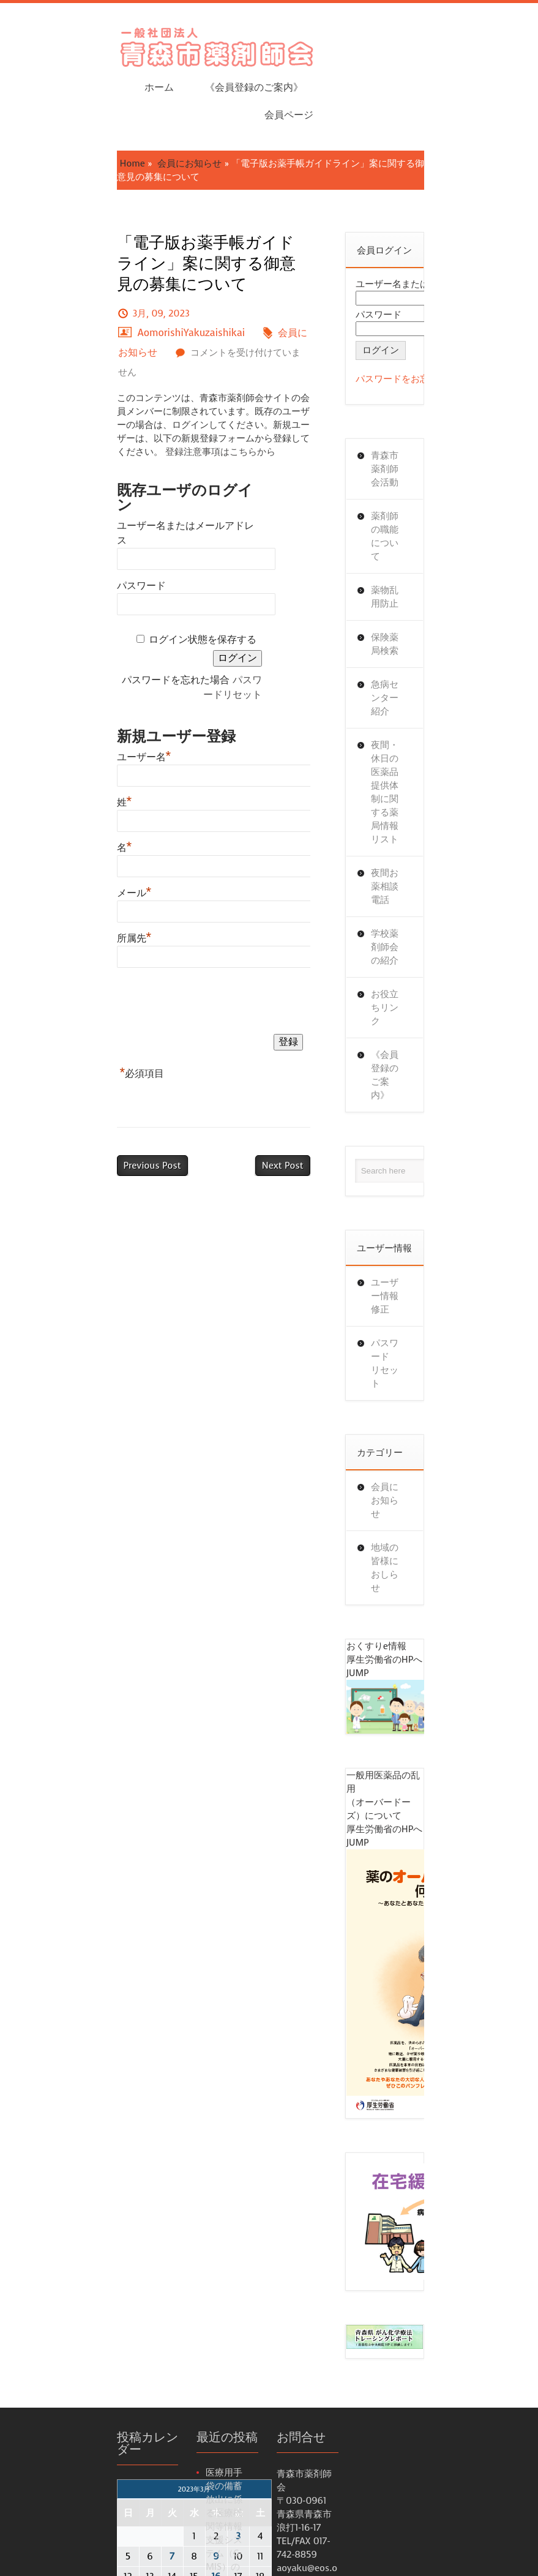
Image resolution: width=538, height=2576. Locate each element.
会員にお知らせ (110, 97)
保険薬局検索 (428, 504)
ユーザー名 (64, 543)
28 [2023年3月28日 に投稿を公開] (92, 2122)
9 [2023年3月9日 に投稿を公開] (136, 2061)
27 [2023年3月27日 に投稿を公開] (70, 2122)
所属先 (54, 724)
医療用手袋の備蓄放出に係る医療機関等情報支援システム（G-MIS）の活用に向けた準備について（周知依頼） (204, 2029)
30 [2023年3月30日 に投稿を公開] (136, 2122)
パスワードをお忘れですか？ (445, 299)
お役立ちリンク (433, 712)
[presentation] (130, 790)
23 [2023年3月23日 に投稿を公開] (136, 2101)
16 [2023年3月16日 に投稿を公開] (136, 2081)
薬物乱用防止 (428, 470)
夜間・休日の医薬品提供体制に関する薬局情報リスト (437, 584)
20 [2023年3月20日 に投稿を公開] (70, 2101)
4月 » (76, 2148)
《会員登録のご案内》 (362, 43)
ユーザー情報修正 (437, 947)
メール (54, 679)
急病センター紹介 (437, 537)
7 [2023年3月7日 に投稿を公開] (92, 2061)
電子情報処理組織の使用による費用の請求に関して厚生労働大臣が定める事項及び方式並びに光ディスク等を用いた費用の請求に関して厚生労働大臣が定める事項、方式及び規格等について (200, 2404)
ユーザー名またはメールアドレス (110, 358)
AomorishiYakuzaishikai (202, 212)
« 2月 (48, 2148)
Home (52, 97)
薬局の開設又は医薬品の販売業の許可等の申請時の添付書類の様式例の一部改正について (200, 2280)
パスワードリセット (220, 481)
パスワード (61, 403)
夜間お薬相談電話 (437, 632)
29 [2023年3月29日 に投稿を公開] (114, 2122)
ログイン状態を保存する (157, 457)
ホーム (267, 43)
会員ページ (467, 43)
